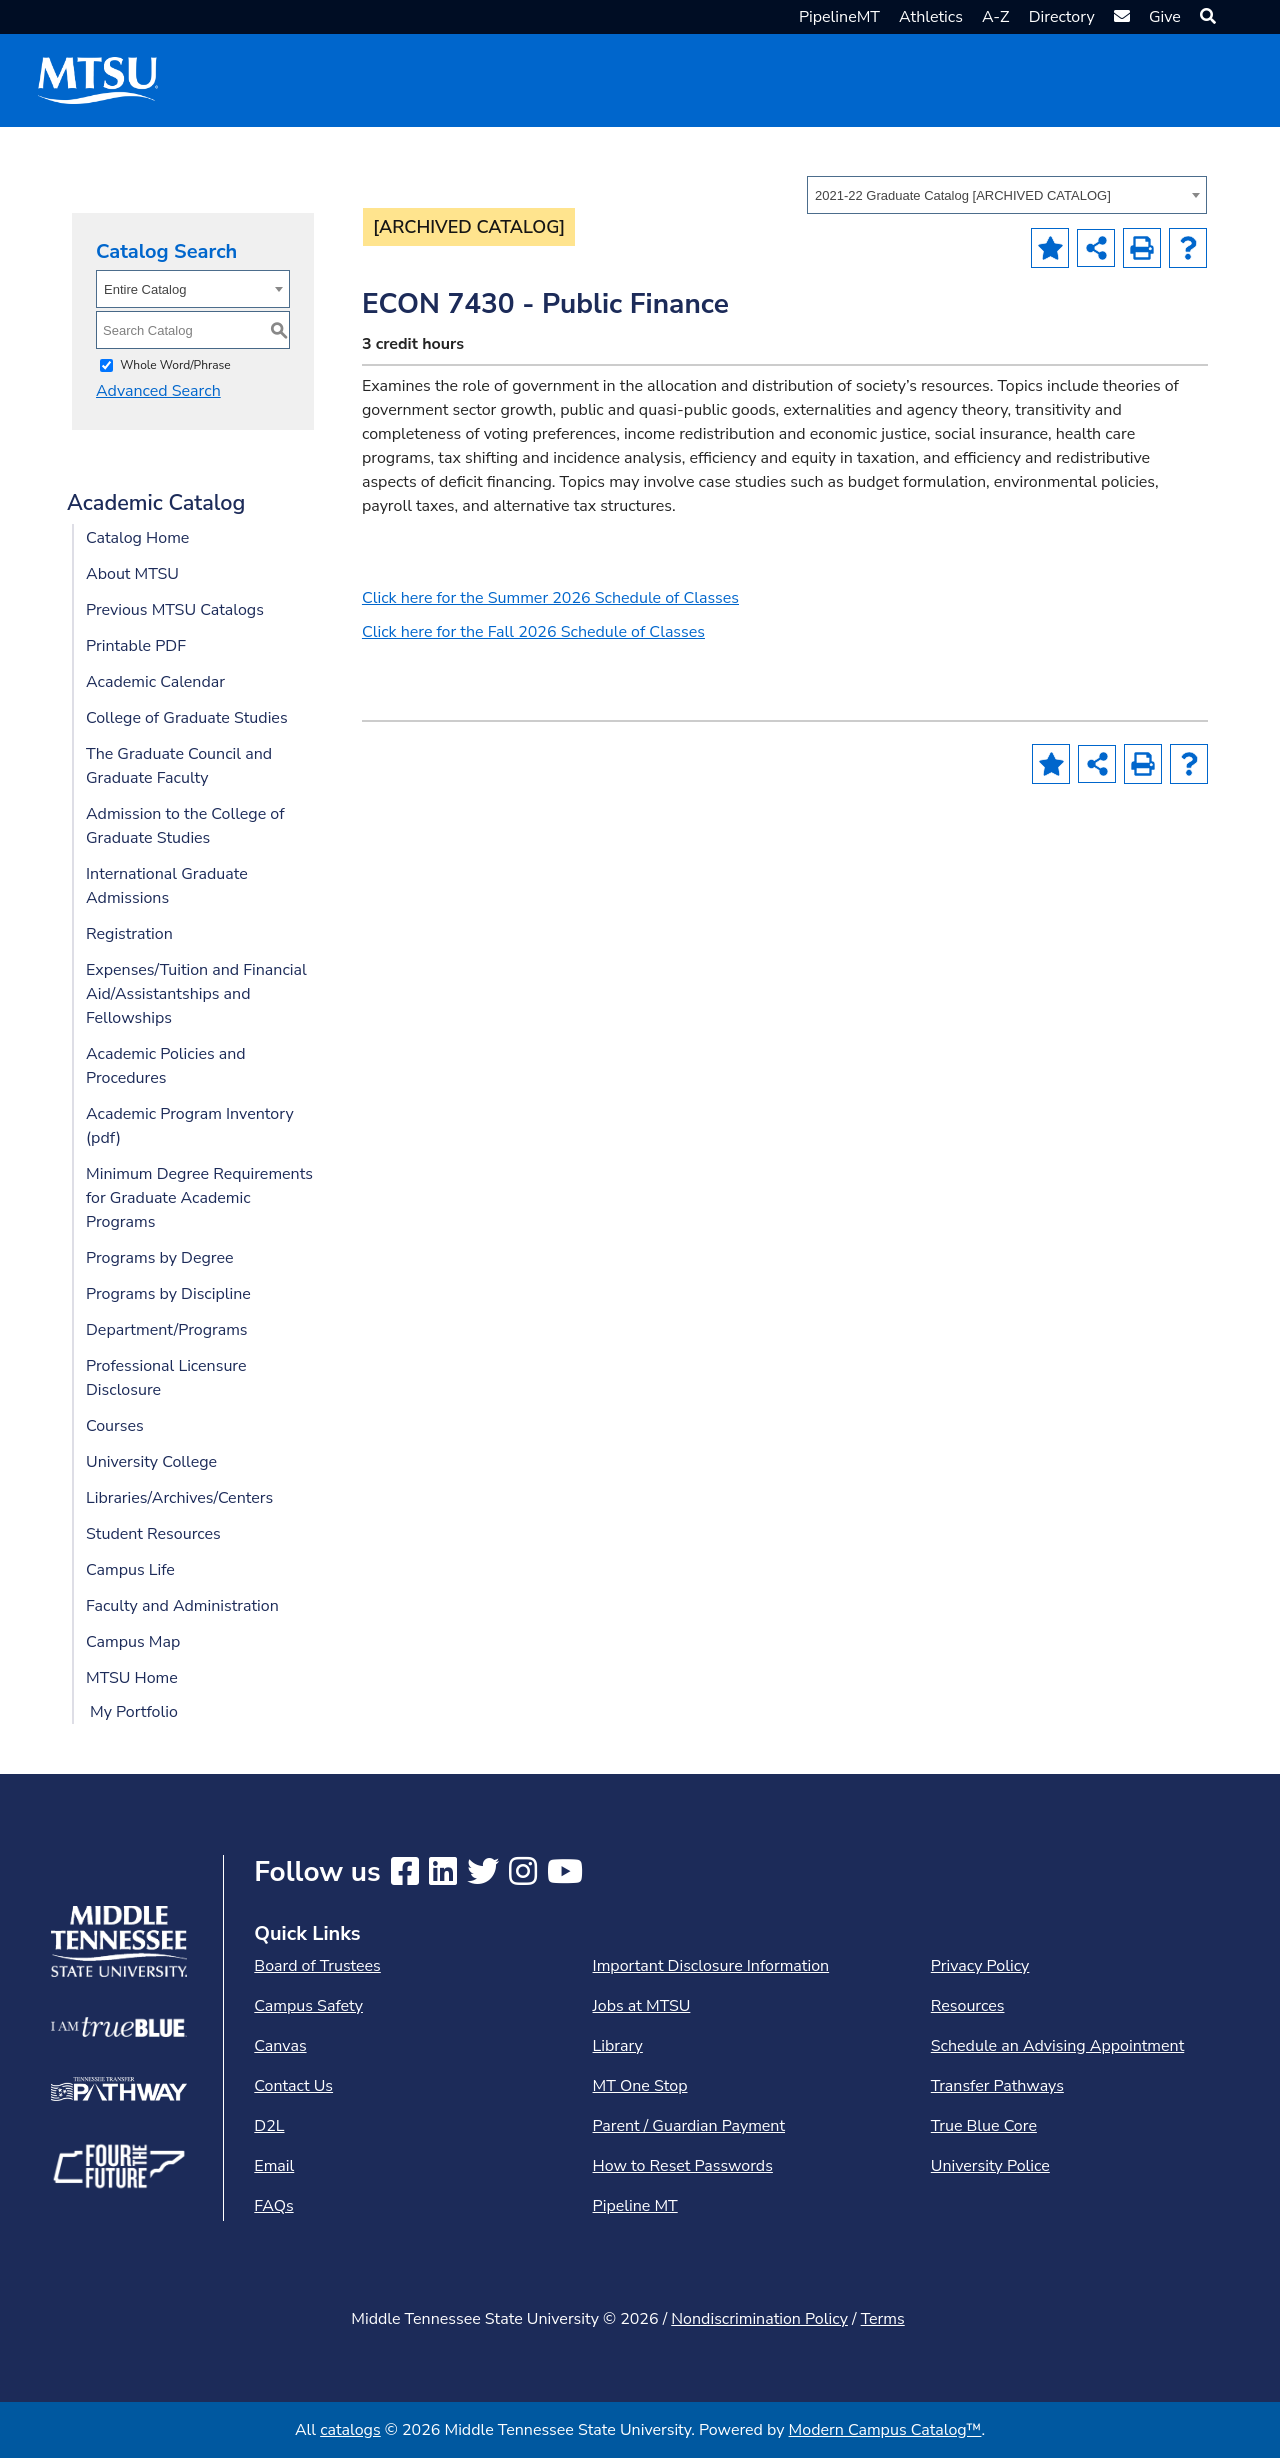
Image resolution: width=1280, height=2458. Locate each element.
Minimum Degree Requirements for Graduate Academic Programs (199, 1198)
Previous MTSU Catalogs (175, 610)
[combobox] (1007, 195)
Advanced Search (158, 391)
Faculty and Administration (182, 1606)
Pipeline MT (635, 2206)
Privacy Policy (980, 1966)
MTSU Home (132, 1678)
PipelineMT (839, 17)
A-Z (996, 17)
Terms (883, 2319)
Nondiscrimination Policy (759, 2319)
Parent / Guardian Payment (689, 2126)
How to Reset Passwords (683, 2166)
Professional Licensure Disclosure (166, 1378)
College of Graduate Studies (187, 718)
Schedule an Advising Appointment (1057, 2046)
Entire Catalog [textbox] (145, 289)
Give (1165, 17)
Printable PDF (136, 646)
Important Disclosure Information (711, 1966)
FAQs (273, 2206)
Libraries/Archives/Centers (179, 1498)
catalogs (350, 2430)
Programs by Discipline (168, 1294)
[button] (1205, 17)
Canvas (280, 2046)
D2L (269, 2126)
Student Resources (153, 1534)
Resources (968, 2006)
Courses (115, 1426)
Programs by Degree (159, 1258)
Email (274, 2166)
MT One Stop (640, 2086)
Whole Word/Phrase (175, 365)
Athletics (931, 17)
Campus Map (133, 1642)
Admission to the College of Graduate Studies (185, 826)
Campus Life (130, 1570)
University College (151, 1462)
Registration (129, 934)
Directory (1062, 17)
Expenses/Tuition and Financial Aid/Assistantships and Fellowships (196, 994)
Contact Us (293, 2086)
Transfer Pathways (997, 2086)
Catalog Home (137, 538)
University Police (990, 2166)
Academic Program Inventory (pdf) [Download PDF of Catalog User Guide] (190, 1126)
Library (618, 2046)
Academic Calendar (155, 682)
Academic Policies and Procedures (166, 1066)
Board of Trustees (317, 1966)
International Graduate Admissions (167, 886)
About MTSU (132, 574)
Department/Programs (167, 1330)
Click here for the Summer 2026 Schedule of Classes (550, 598)
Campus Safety (308, 2006)
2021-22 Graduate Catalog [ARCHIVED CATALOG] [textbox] (963, 195)
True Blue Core (984, 2126)
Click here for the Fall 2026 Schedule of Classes (533, 632)
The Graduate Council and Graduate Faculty (179, 766)
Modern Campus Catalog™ (885, 2430)
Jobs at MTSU (642, 2006)
